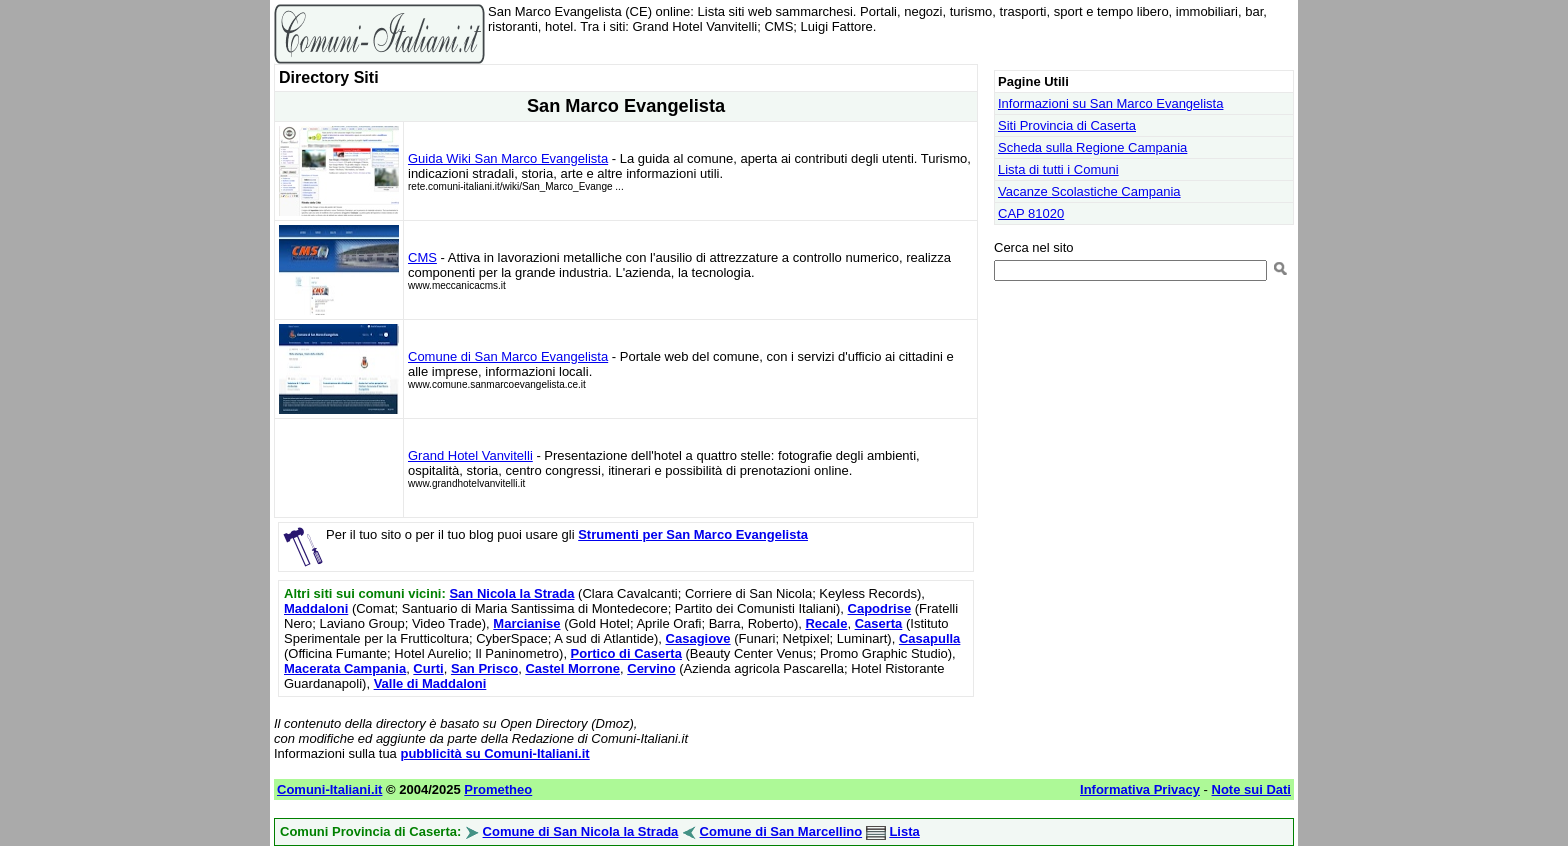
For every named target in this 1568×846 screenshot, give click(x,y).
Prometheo (498, 789)
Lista (904, 831)
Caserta (879, 623)
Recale (826, 623)
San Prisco (484, 668)
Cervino (651, 668)
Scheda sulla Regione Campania (1092, 147)
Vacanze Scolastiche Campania (1089, 191)
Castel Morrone (572, 668)
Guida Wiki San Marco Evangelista (508, 158)
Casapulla (929, 638)
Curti (428, 668)
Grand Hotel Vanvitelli (470, 455)
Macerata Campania (345, 668)
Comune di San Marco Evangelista (508, 356)
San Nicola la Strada (511, 593)
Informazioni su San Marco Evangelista (1110, 103)
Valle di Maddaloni (430, 683)
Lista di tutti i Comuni (1058, 169)
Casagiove (698, 638)
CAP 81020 (1031, 213)
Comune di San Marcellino (781, 831)
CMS (422, 257)
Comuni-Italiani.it (329, 789)
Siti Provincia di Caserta (1067, 125)
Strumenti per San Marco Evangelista (693, 534)
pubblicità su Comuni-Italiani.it (494, 753)
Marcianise (526, 623)
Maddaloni (316, 608)
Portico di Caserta (626, 653)
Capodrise (880, 608)
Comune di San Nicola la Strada (581, 831)
